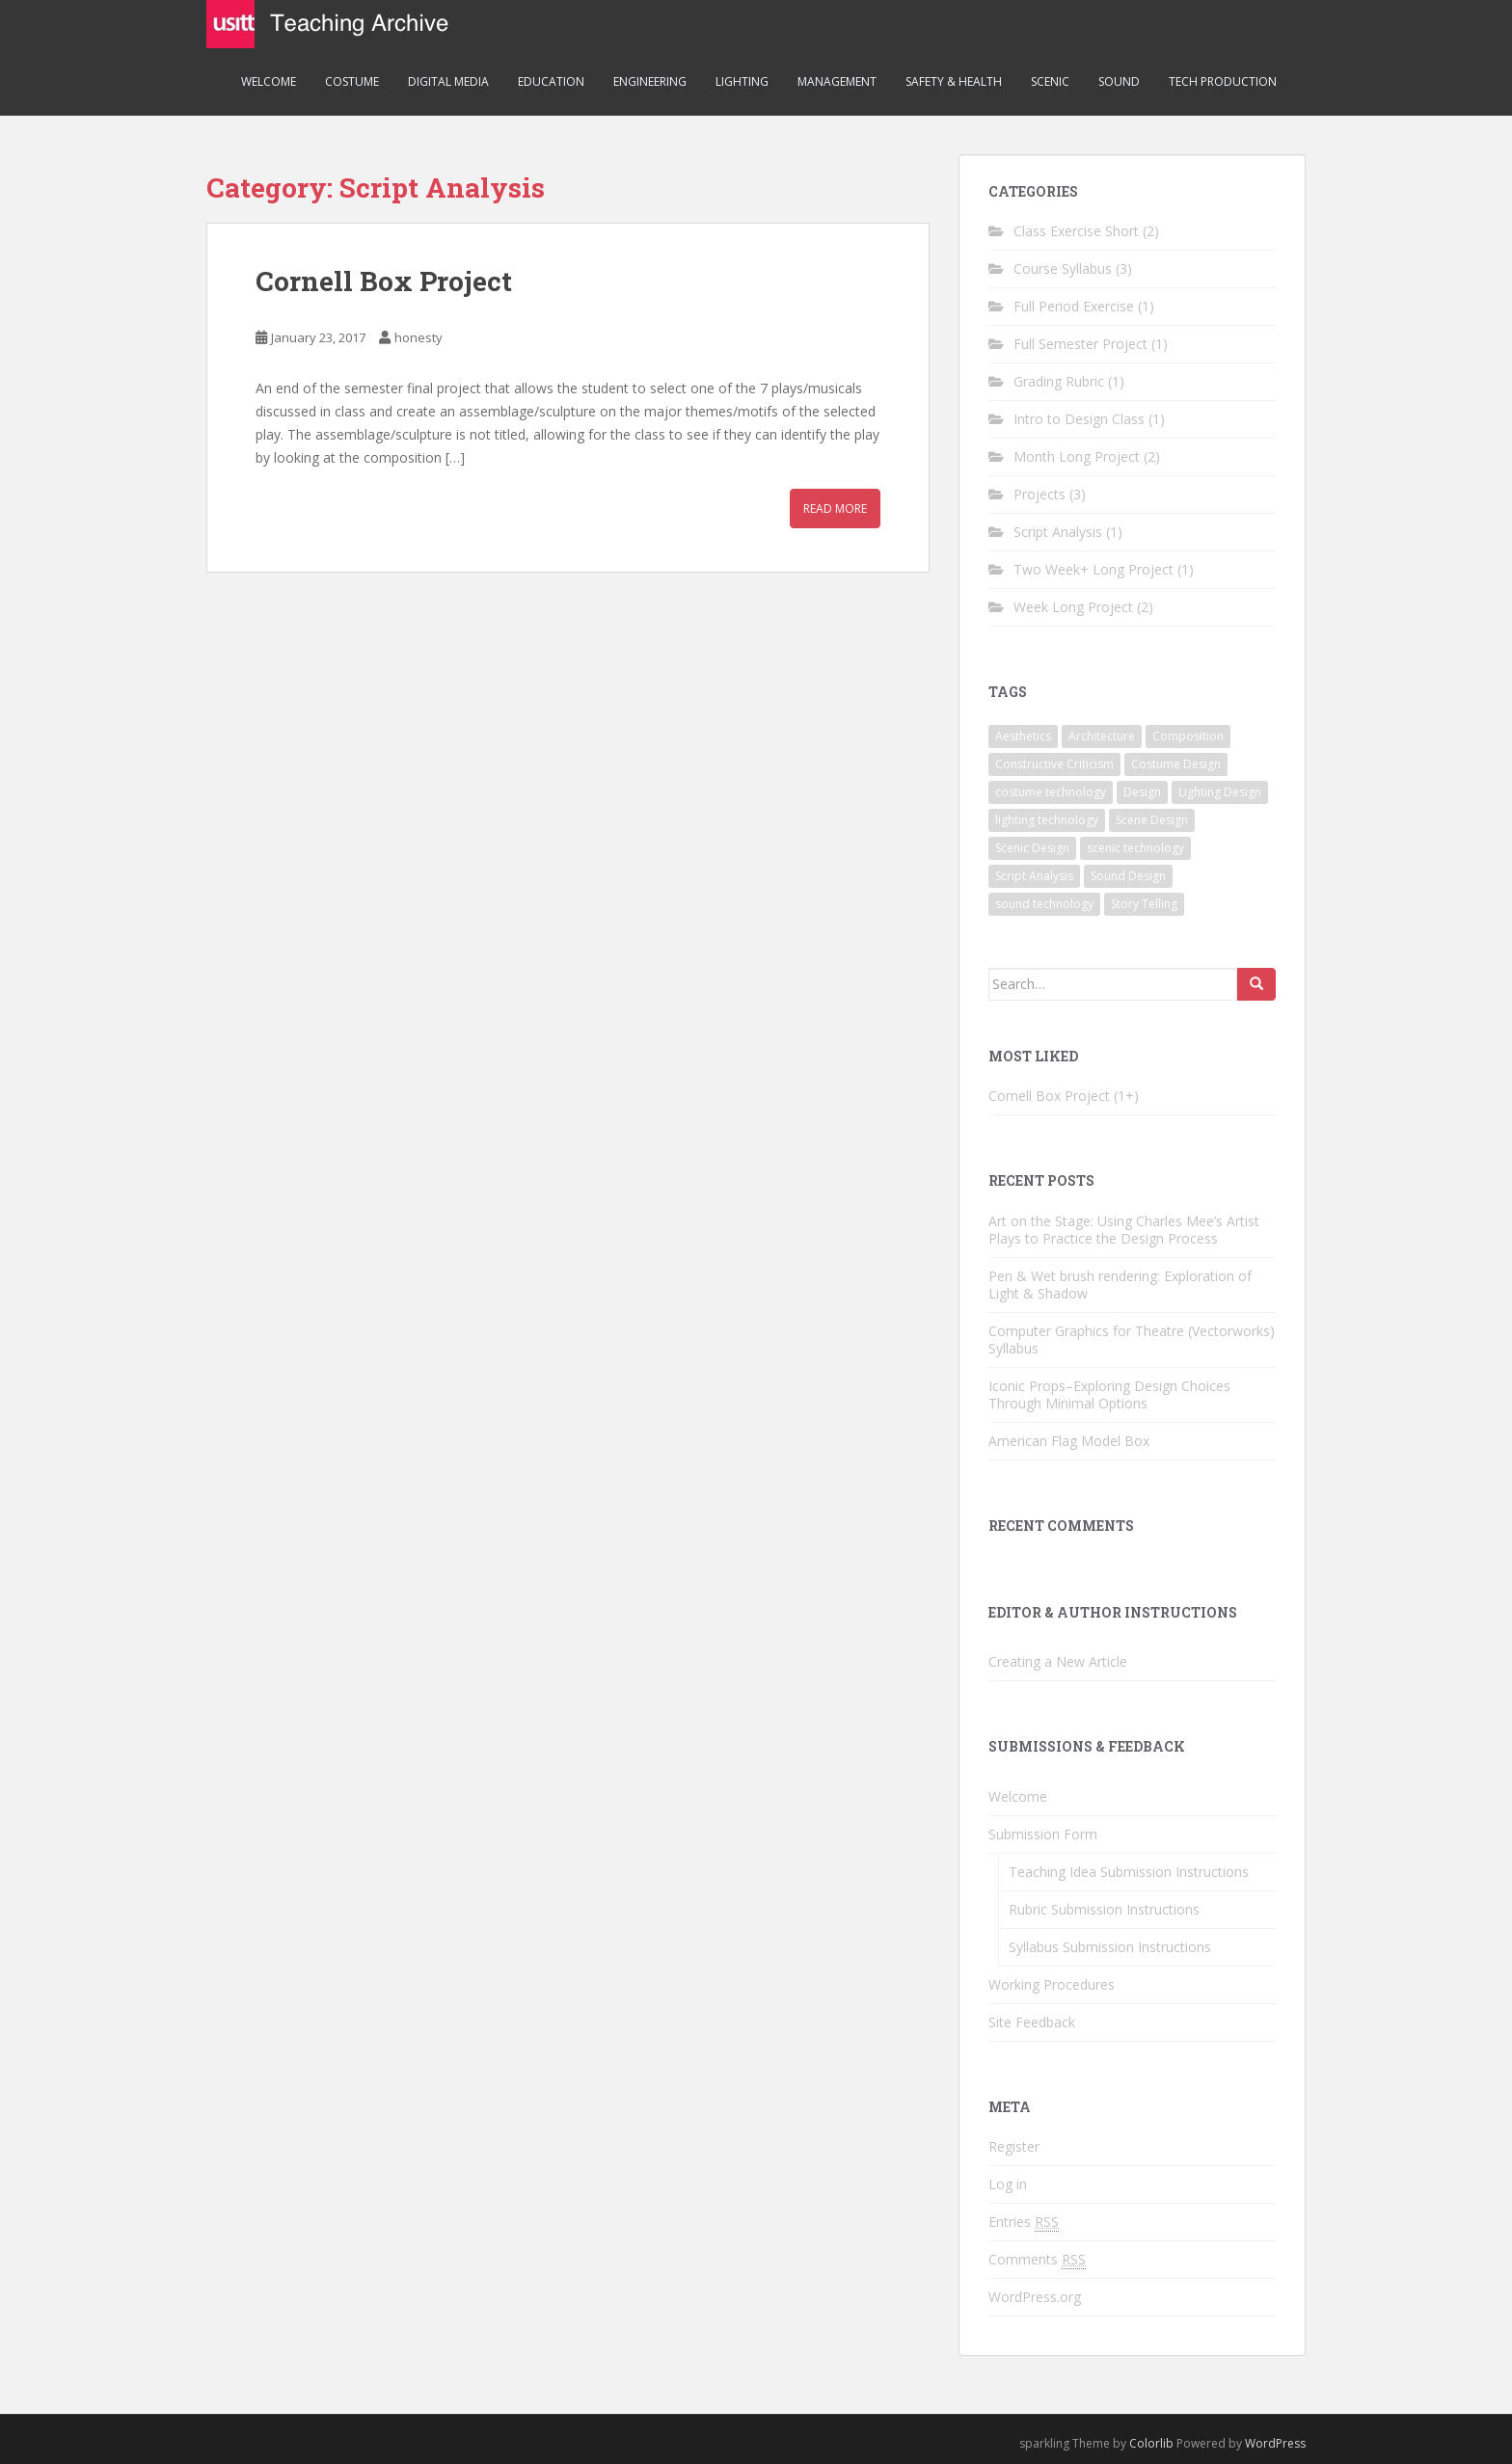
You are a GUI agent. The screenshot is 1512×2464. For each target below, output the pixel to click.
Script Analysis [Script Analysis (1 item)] (1034, 876)
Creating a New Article (1057, 1661)
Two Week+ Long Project (1093, 569)
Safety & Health (953, 81)
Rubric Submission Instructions (1104, 1909)
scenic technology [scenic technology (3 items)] (1135, 848)
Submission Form (1042, 1834)
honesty (418, 337)
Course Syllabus (1062, 268)
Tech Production (1223, 81)
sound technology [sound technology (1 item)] (1044, 904)
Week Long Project (1073, 607)
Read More (835, 508)
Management (837, 81)
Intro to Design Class (1079, 419)
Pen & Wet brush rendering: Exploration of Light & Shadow (1120, 1284)
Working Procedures (1051, 1984)
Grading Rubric (1058, 381)
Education (551, 81)
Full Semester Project (1080, 344)
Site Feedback (1031, 2022)
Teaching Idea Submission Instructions (1129, 1871)
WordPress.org (1034, 2297)
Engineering (650, 81)
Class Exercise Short (1076, 231)
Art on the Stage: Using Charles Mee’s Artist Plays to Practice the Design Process (1123, 1229)
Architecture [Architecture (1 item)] (1101, 736)
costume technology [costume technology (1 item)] (1050, 792)
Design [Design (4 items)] (1142, 792)
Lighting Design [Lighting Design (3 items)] (1219, 792)
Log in (1007, 2184)
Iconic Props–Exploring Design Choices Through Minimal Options (1109, 1394)
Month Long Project (1076, 456)
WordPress (1275, 2443)
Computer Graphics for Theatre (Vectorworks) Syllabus (1131, 1339)
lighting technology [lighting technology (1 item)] (1046, 820)
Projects (1039, 494)
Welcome (268, 81)
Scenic (1050, 81)
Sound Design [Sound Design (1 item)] (1128, 876)
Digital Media (448, 81)
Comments (1037, 2259)
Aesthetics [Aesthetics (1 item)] (1023, 736)
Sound (1119, 81)
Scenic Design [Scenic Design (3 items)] (1032, 848)
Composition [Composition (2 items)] (1188, 736)
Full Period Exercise (1073, 306)
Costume (352, 81)
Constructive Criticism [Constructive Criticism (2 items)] (1054, 764)
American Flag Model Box (1068, 1441)
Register (1014, 2146)
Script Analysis (1057, 531)
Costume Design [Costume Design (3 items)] (1176, 764)
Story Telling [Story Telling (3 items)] (1144, 904)
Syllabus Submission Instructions (1110, 1947)
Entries (1023, 2222)
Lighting (742, 81)
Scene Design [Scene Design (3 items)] (1152, 820)
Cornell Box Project (384, 281)
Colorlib (1151, 2443)
